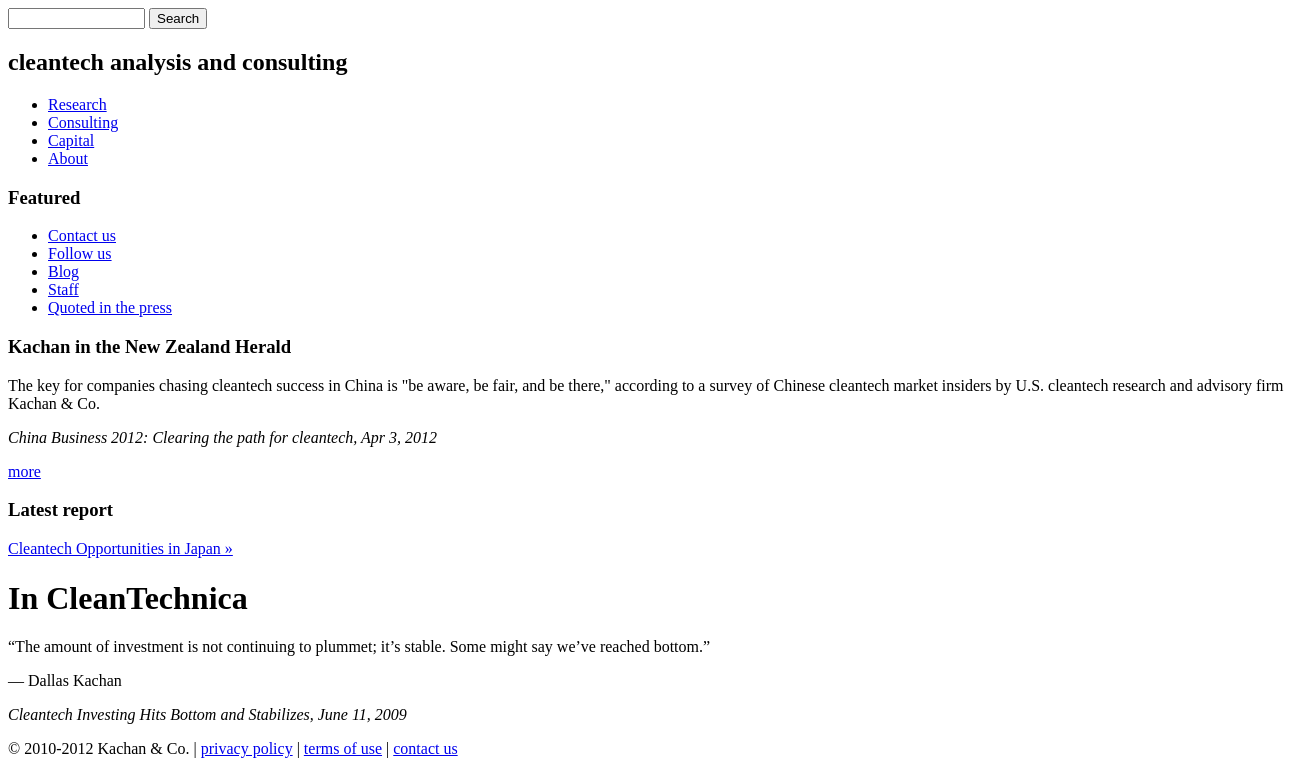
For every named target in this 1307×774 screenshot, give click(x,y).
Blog (63, 271)
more (24, 471)
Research (77, 104)
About (68, 158)
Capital (71, 140)
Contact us (82, 235)
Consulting (83, 122)
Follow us (80, 253)
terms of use (343, 748)
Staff (63, 289)
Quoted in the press (110, 307)
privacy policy (247, 748)
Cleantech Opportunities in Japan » (120, 548)
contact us (425, 748)
